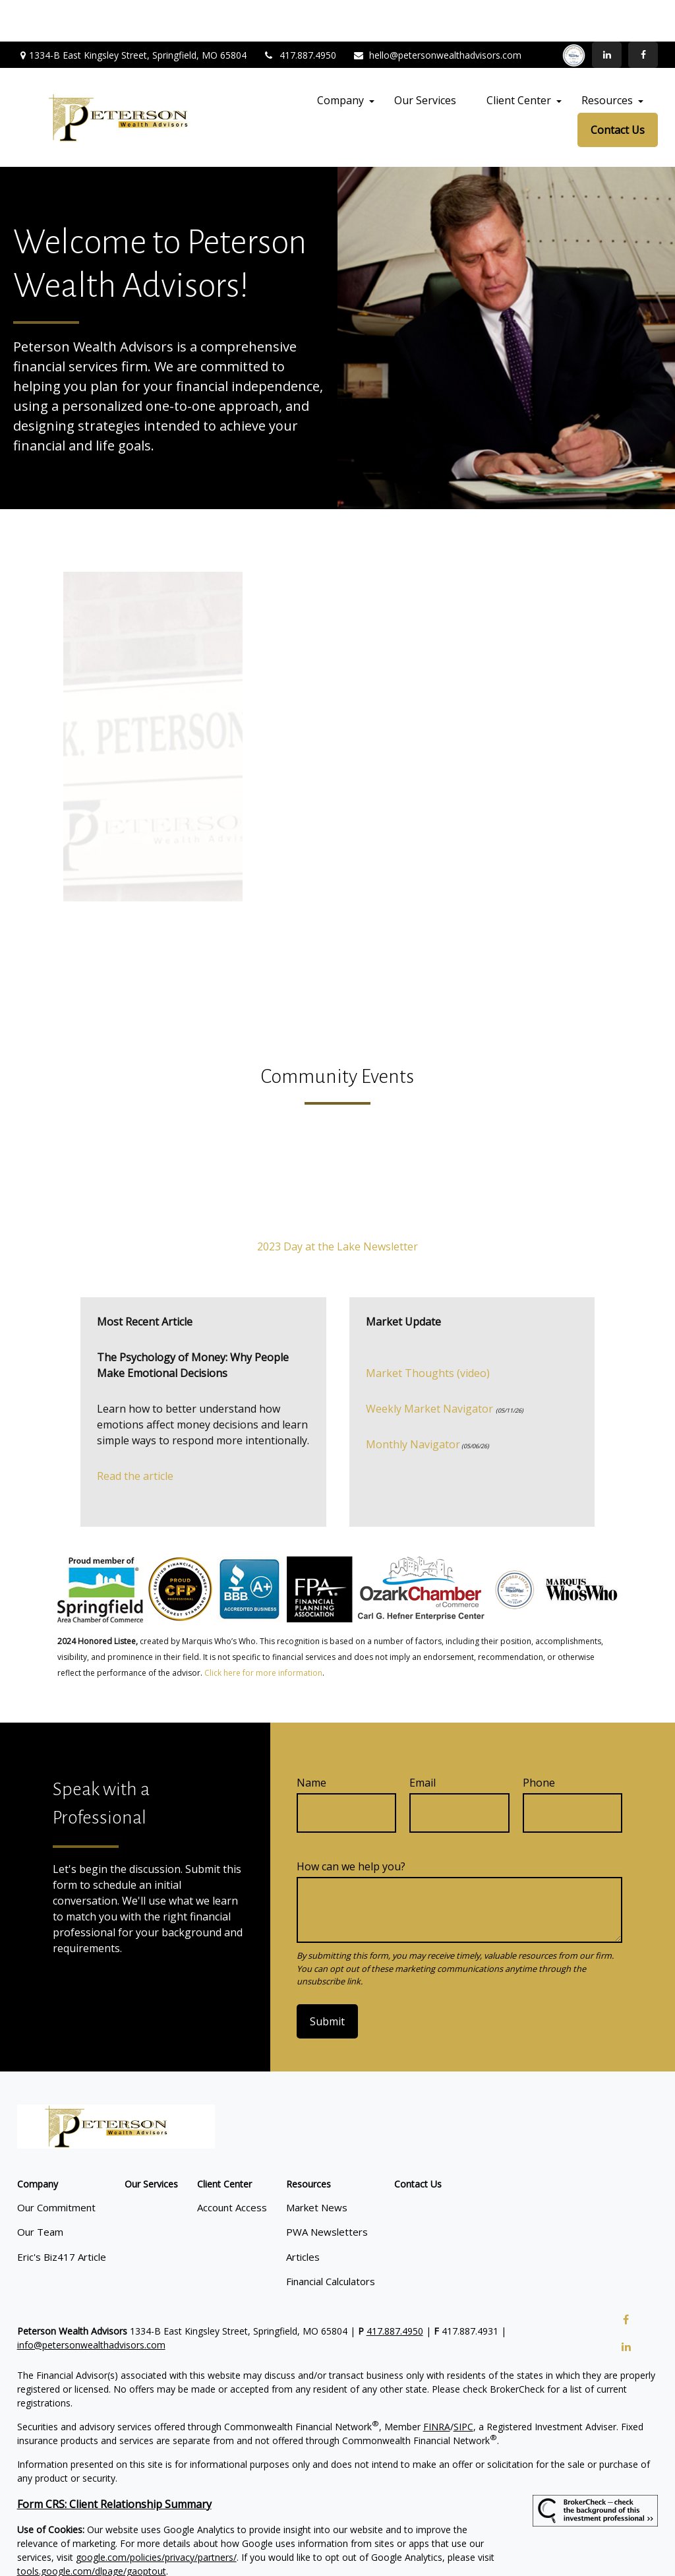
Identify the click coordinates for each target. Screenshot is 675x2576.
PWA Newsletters (327, 2190)
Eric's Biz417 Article (61, 2214)
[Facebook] (643, 13)
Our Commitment (56, 2165)
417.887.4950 (299, 13)
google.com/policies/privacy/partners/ (156, 2515)
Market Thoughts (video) (428, 1331)
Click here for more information (263, 1631)
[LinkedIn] (607, 13)
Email (422, 1741)
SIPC (463, 2384)
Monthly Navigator (413, 1402)
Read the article (135, 1434)
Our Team (40, 2190)
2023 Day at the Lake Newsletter (337, 1205)
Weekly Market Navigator (429, 1367)
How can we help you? (351, 1825)
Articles (303, 2214)
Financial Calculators (330, 2239)
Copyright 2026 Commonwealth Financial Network (246, 2552)
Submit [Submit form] (327, 1980)
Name (311, 1741)
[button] (340, 58)
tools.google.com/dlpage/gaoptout (91, 2529)
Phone (539, 1741)
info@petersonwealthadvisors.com (91, 2302)
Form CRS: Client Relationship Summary (114, 2462)
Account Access (232, 2165)
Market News (316, 2165)
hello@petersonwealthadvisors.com (437, 13)
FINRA (436, 2384)
